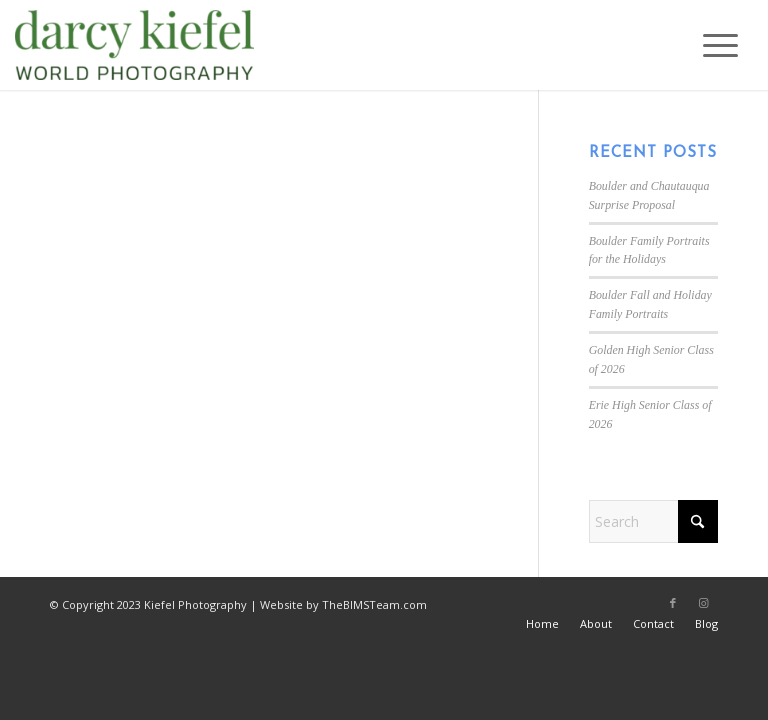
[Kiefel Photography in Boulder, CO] (134, 45)
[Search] (653, 521)
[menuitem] (710, 45)
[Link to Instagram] (703, 603)
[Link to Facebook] (673, 603)
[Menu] (710, 45)
